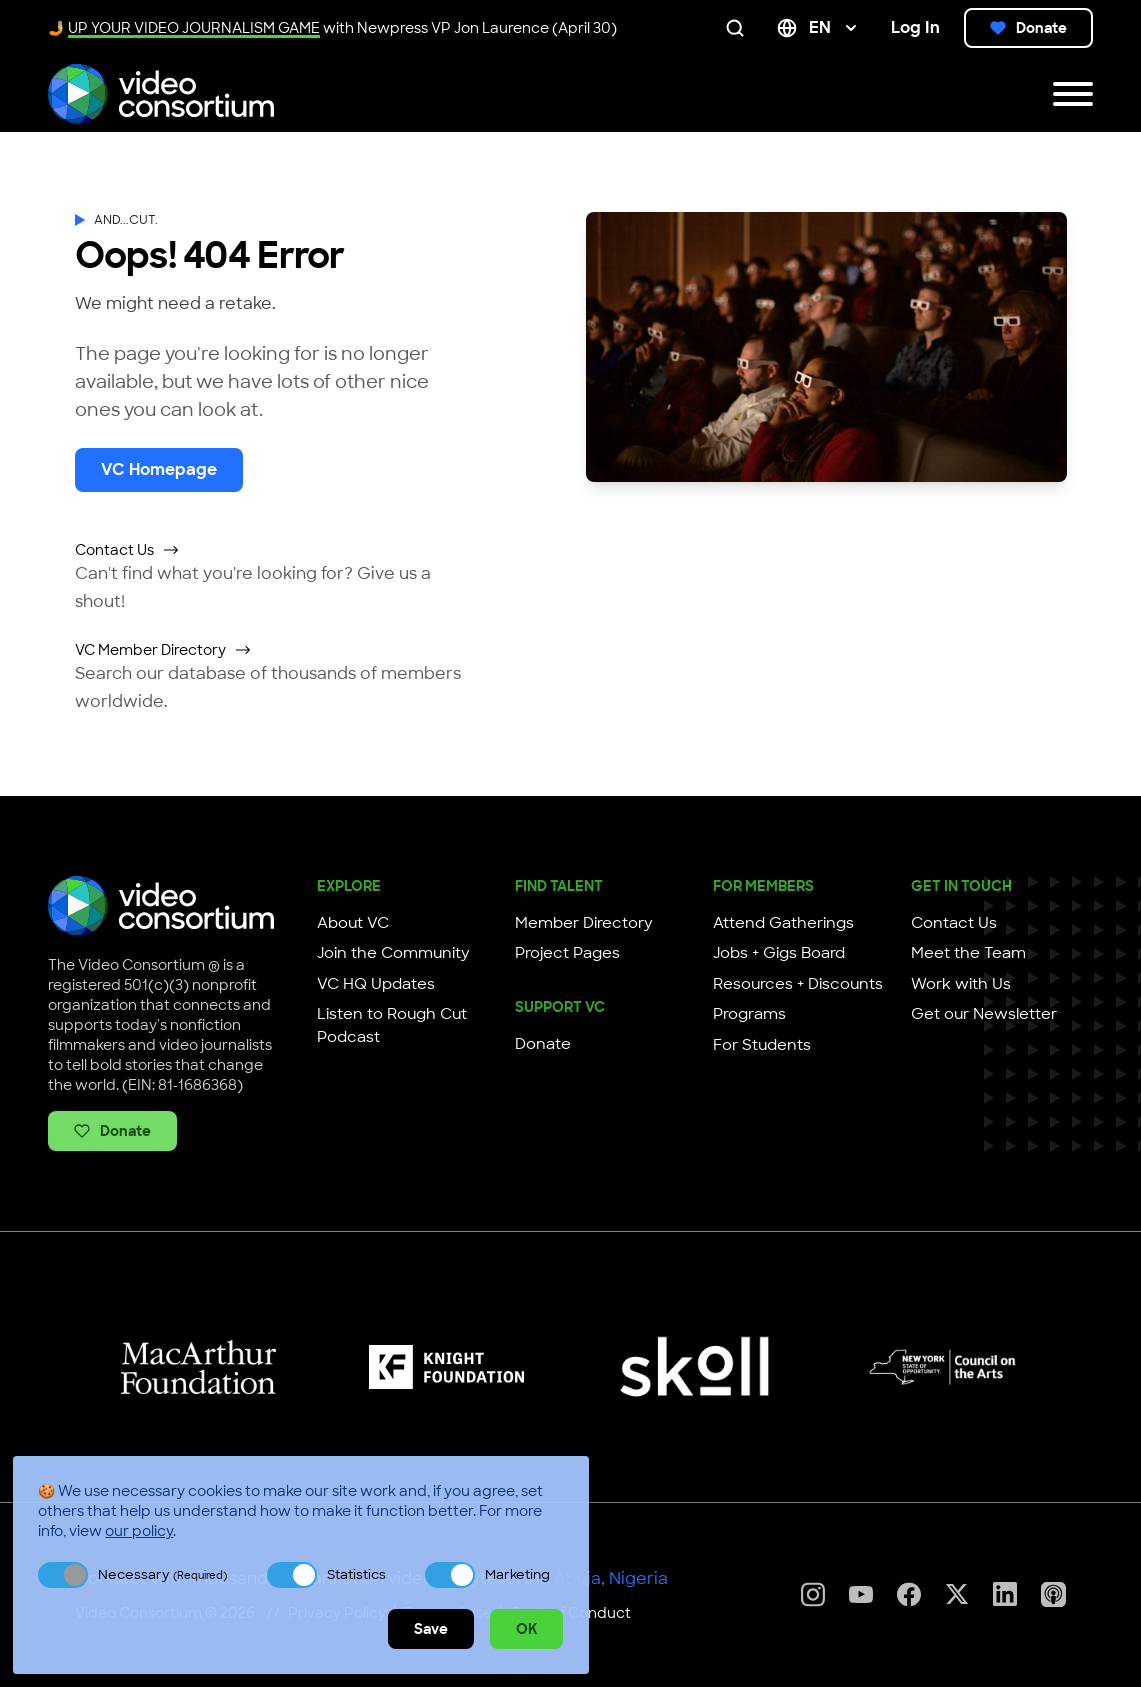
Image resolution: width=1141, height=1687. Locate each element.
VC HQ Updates (376, 984)
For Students (762, 1045)
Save (431, 1629)
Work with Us (961, 984)
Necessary (162, 1574)
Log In (915, 27)
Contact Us (127, 550)
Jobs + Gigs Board (779, 953)
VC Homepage (159, 469)
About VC (353, 923)
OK (526, 1629)
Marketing (517, 1574)
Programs (749, 1014)
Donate (1028, 28)
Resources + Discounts (798, 984)
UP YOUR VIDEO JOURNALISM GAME (194, 28)
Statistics (356, 1574)
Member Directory (584, 923)
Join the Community (393, 953)
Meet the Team (968, 953)
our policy (139, 1531)
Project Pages (567, 953)
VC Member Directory (163, 650)
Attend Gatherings (783, 923)
